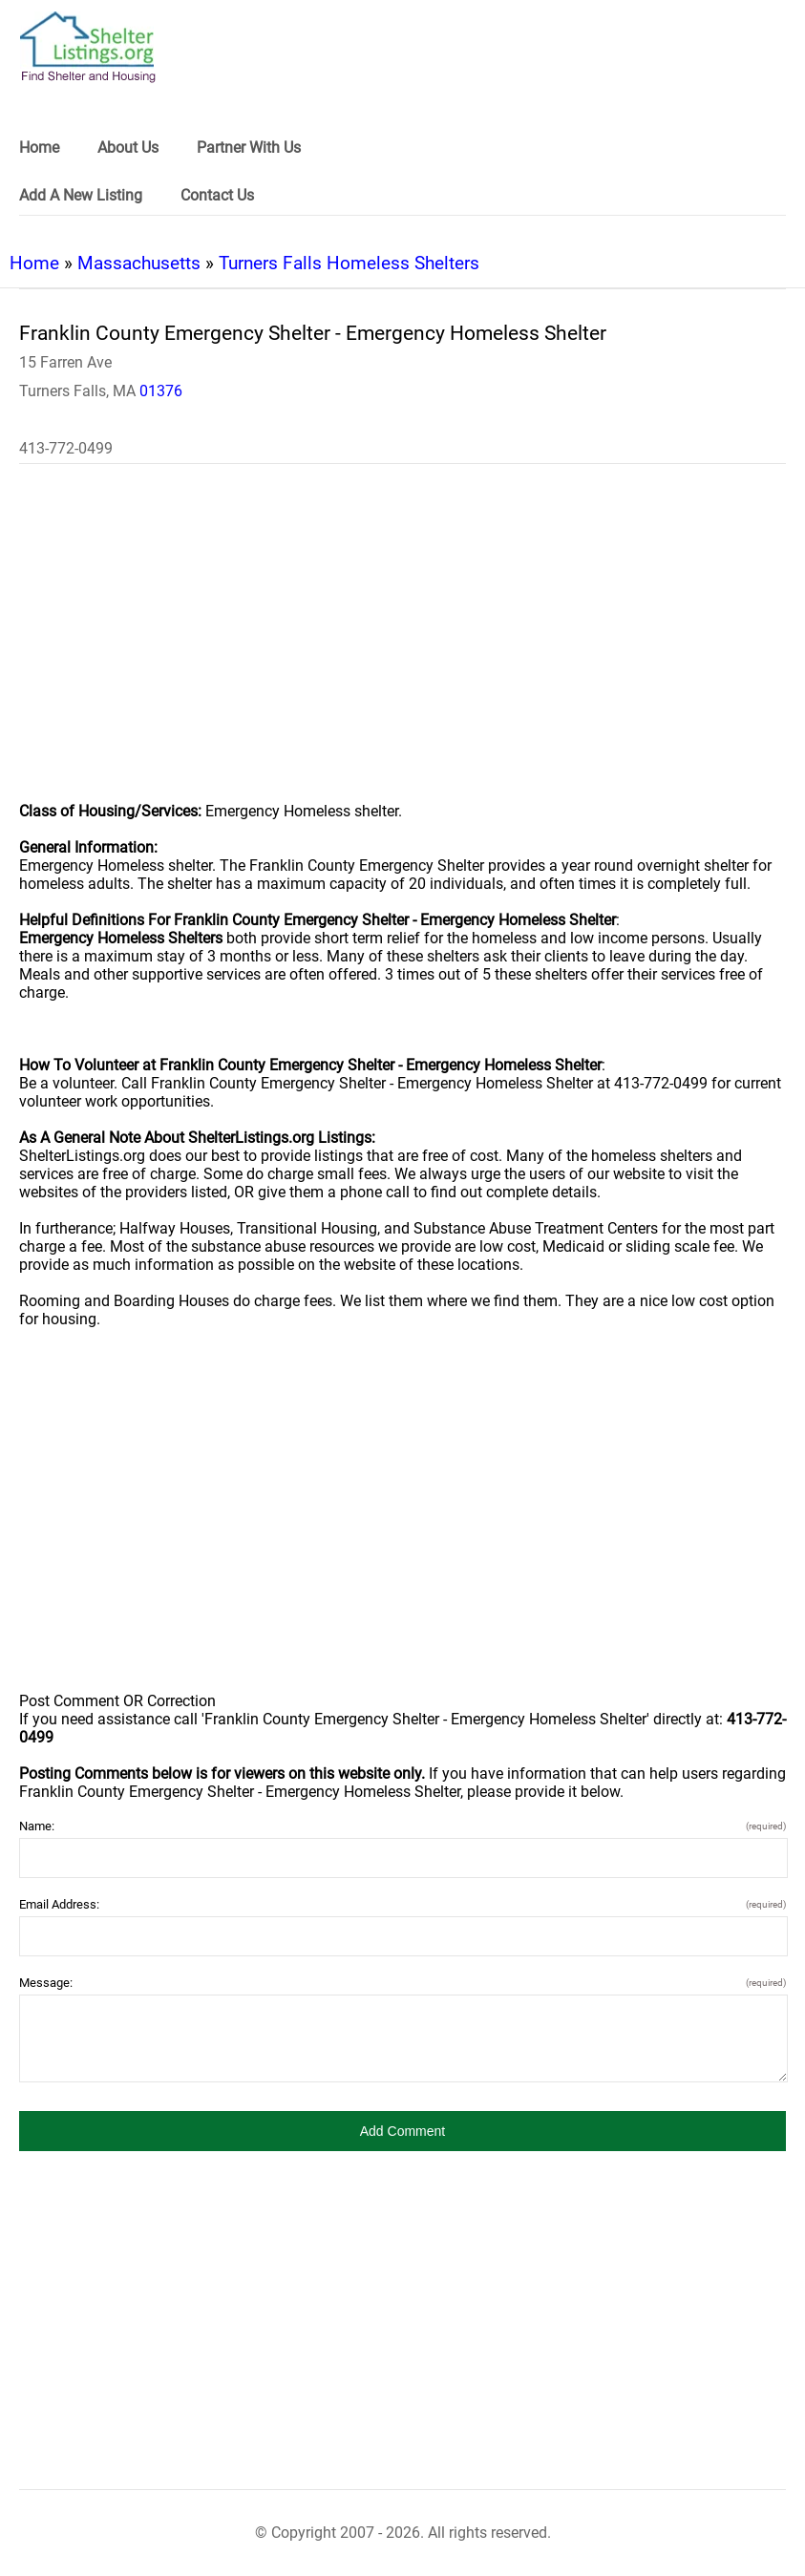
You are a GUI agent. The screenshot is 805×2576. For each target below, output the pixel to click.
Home (34, 263)
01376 (160, 391)
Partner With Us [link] (249, 147)
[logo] (88, 47)
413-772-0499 (66, 448)
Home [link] (39, 147)
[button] (402, 2131)
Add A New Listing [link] (80, 195)
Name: (402, 1826)
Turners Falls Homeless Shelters (349, 263)
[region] (402, 645)
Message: (402, 1982)
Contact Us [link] (217, 195)
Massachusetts (139, 263)
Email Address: (402, 1904)
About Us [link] (128, 147)
